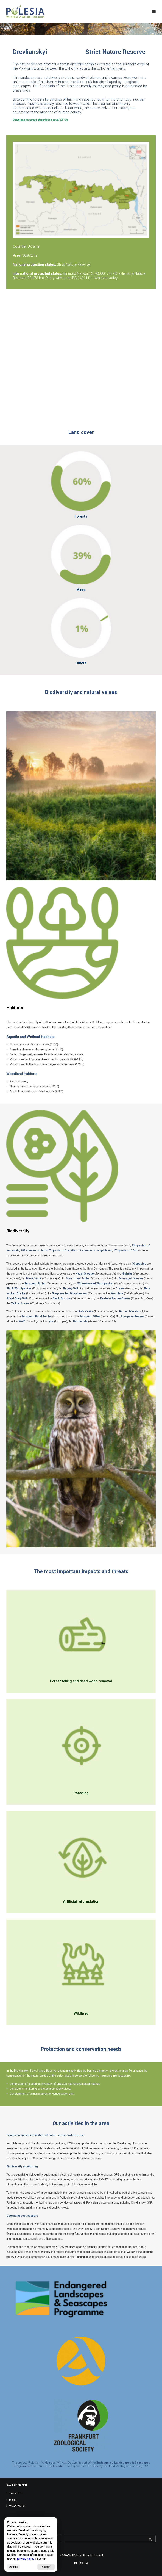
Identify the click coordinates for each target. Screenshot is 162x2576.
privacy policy (25, 2559)
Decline (13, 2567)
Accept (46, 2567)
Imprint (13, 2500)
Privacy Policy (17, 2506)
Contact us (15, 2493)
